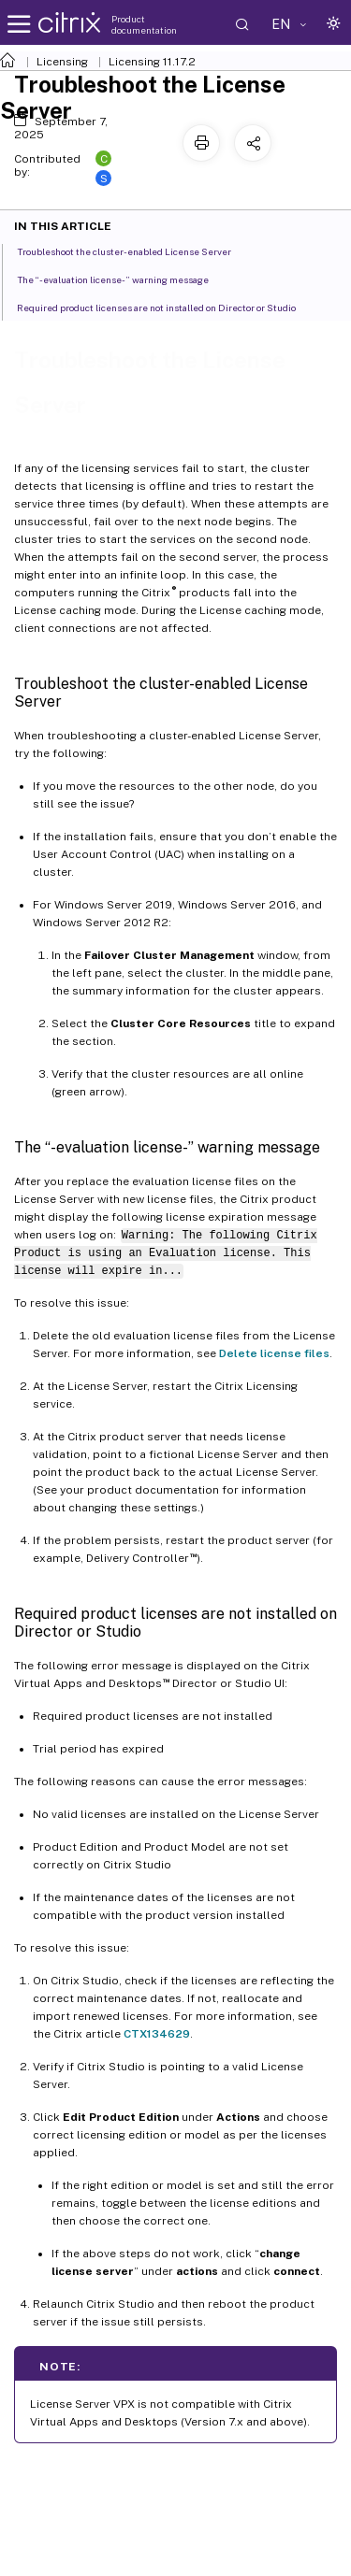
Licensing (62, 61)
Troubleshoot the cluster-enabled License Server (134, 250)
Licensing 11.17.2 (152, 61)
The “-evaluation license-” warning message (123, 278)
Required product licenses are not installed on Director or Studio (166, 306)
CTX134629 (157, 2033)
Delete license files (274, 1353)
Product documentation (144, 24)
